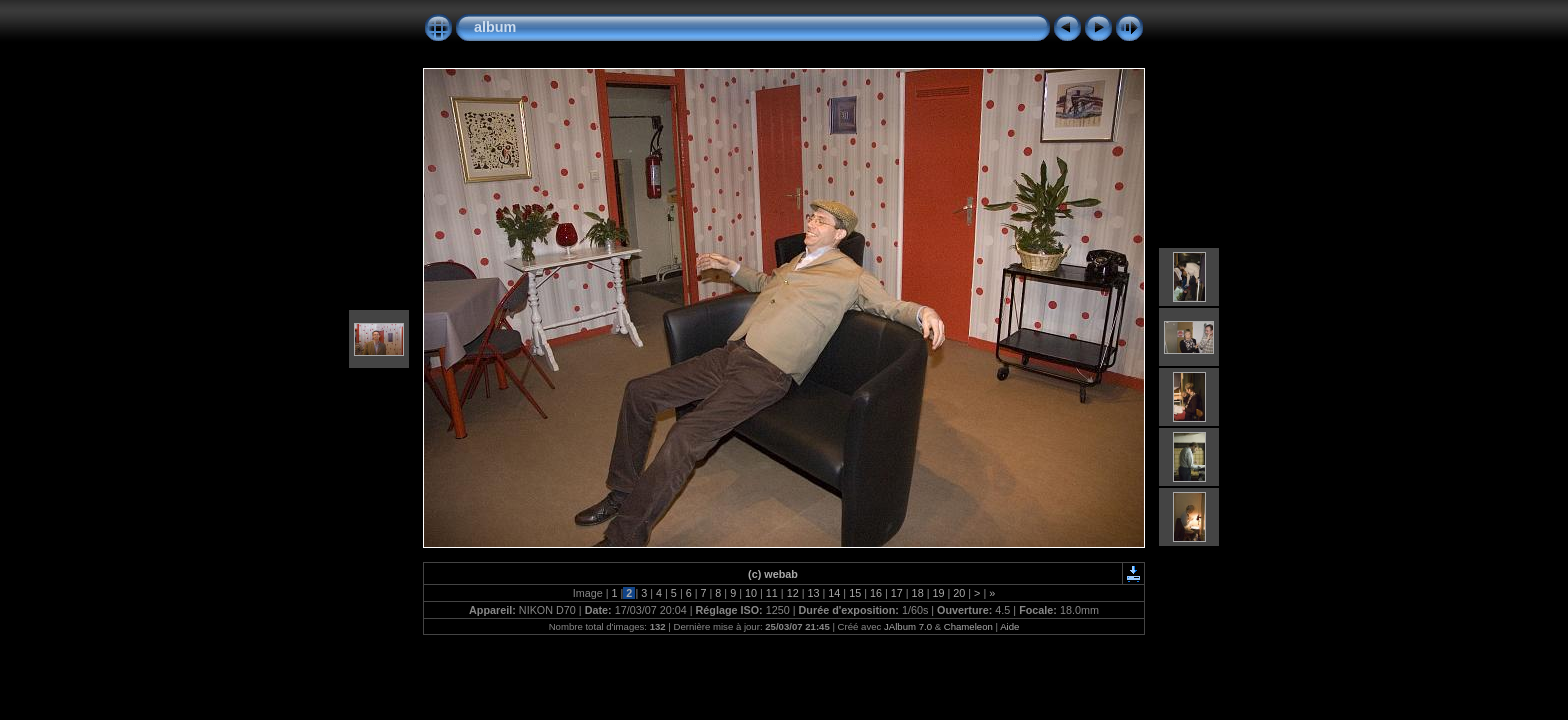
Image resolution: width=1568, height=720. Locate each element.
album (495, 27)
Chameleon (968, 626)
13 (813, 593)
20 (959, 593)
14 (834, 593)
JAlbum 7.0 (908, 626)
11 (772, 593)
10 (751, 593)
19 (938, 593)
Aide (1009, 626)
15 (855, 593)
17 (897, 593)
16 (876, 593)
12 (793, 593)
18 (918, 593)
